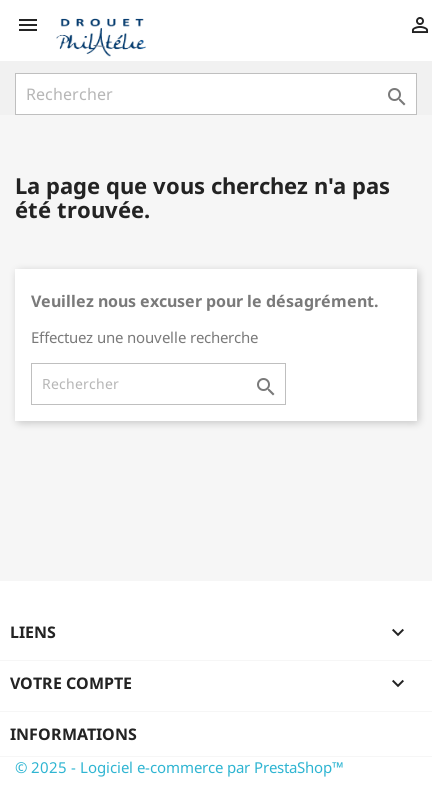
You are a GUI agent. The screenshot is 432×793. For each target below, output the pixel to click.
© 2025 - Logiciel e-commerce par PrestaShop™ (179, 767)
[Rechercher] (216, 94)
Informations (73, 734)
